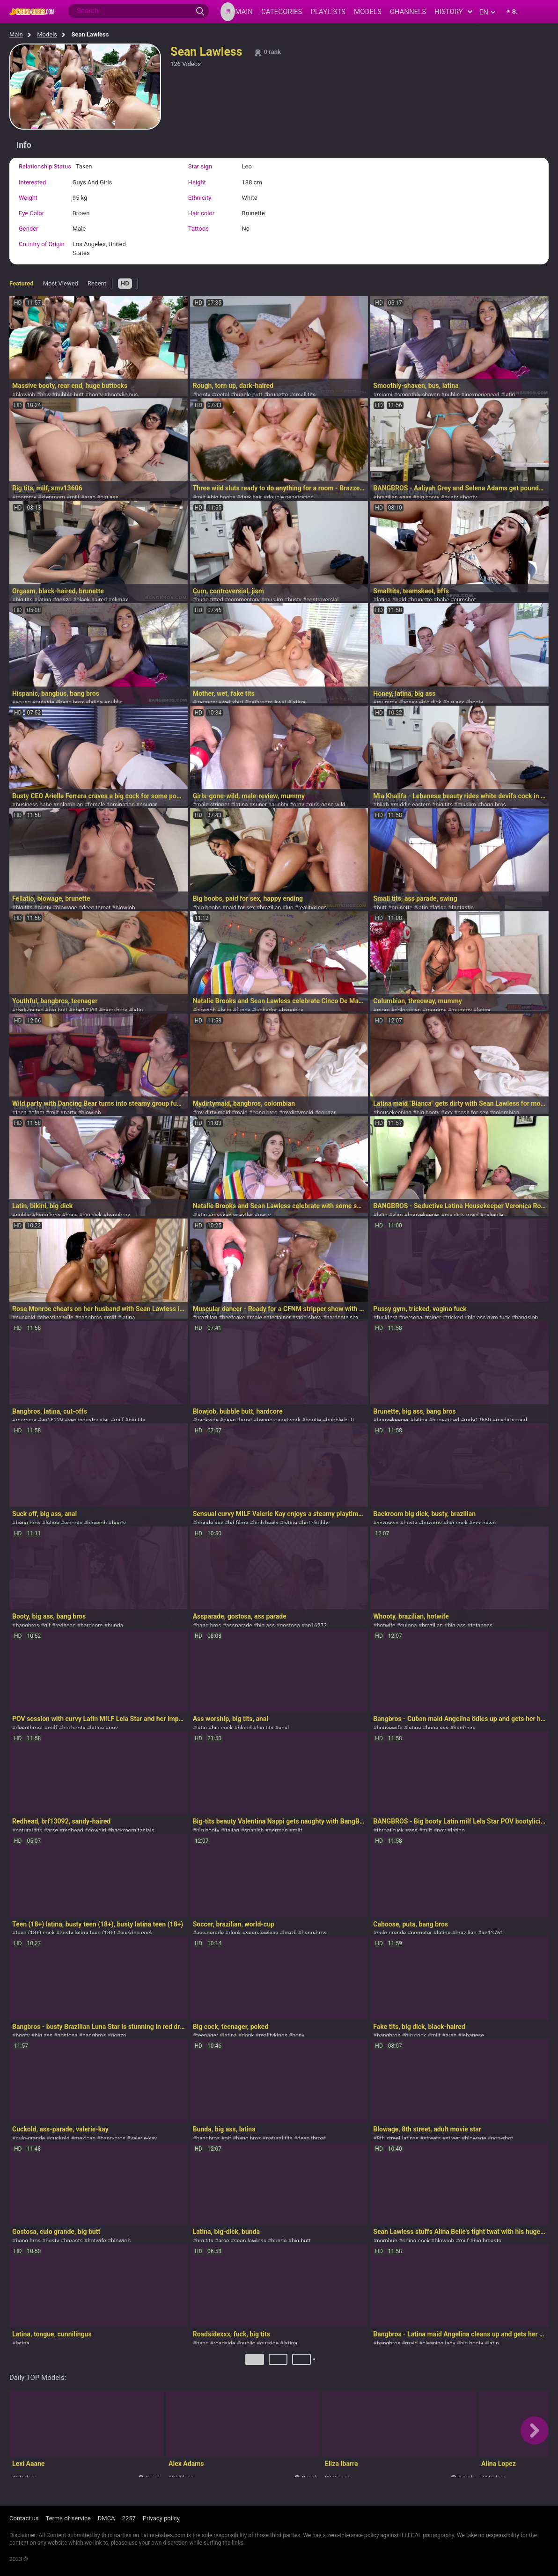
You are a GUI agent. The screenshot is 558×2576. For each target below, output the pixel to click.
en (487, 12)
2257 (129, 2518)
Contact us (24, 2518)
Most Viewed (60, 283)
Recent (97, 283)
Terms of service (68, 2518)
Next (315, 2362)
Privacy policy (161, 2518)
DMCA (106, 2518)
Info (23, 145)
